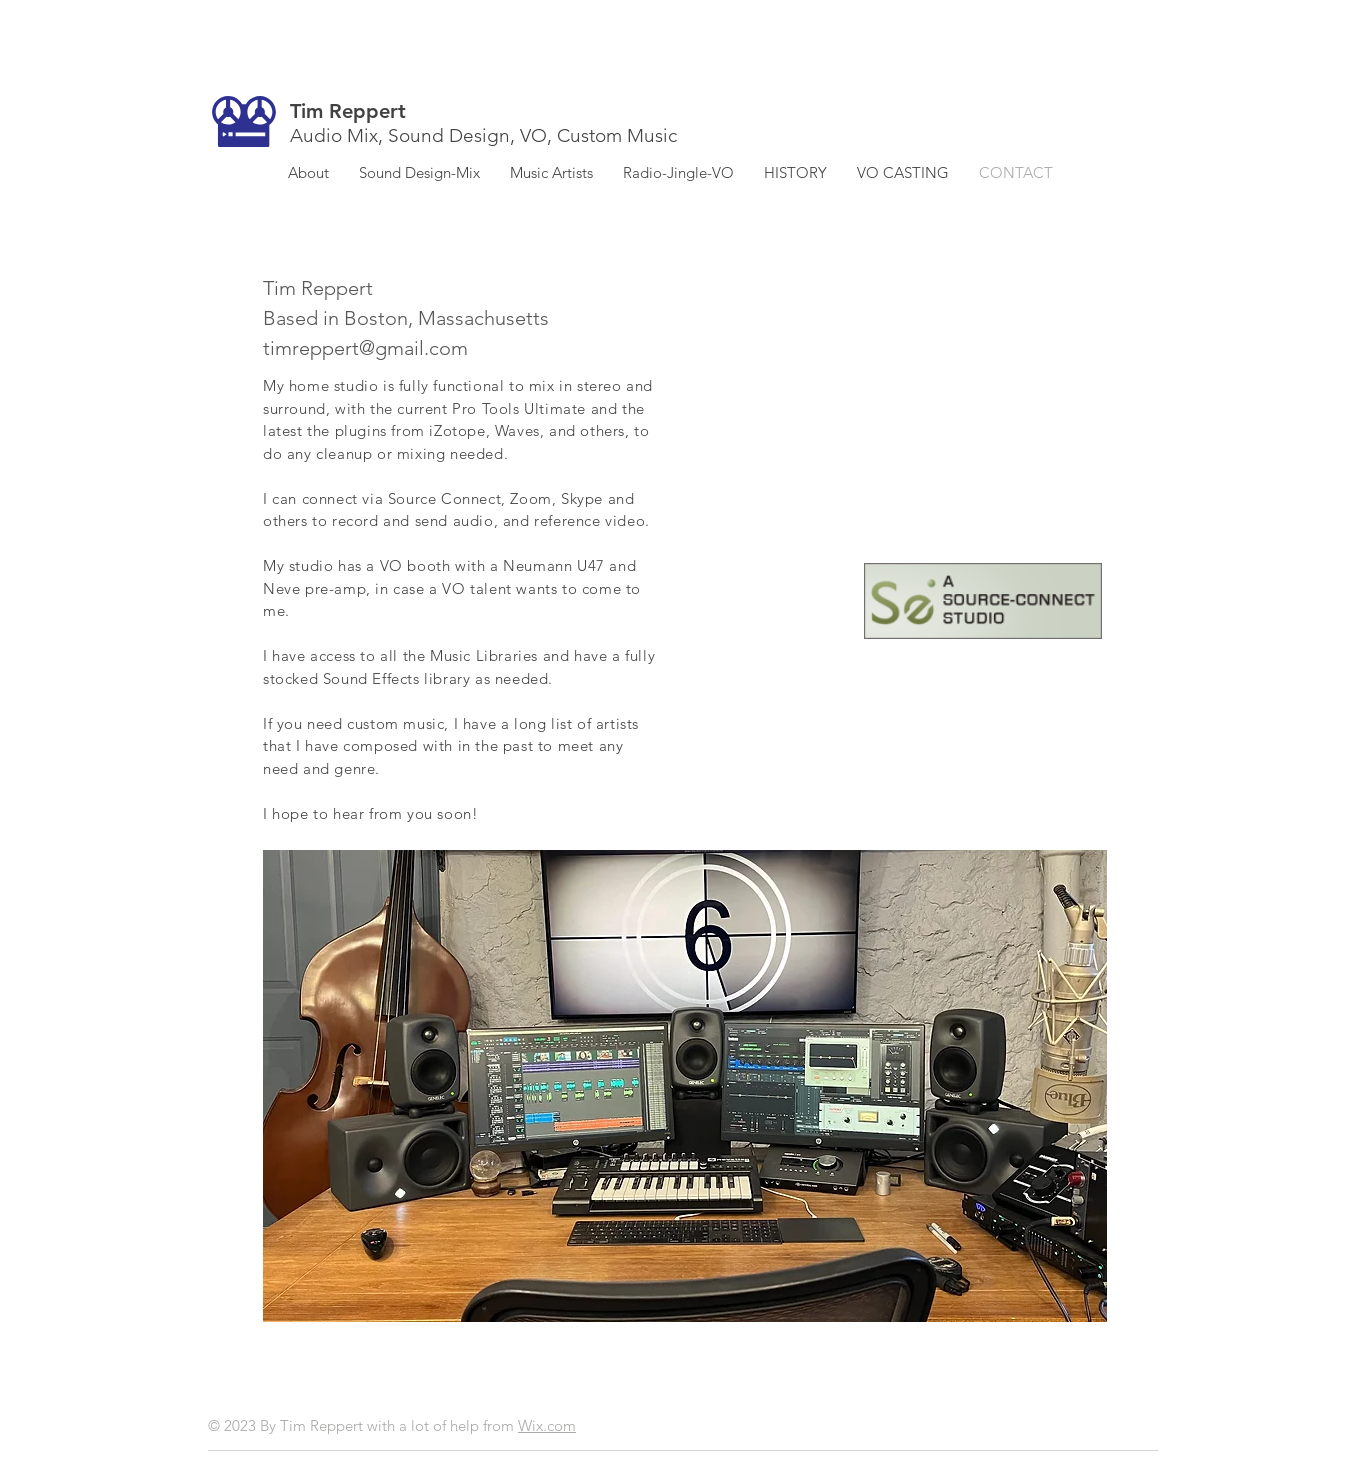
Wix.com (547, 1425)
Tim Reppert (348, 111)
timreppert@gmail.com (365, 348)
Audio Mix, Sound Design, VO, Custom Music (483, 135)
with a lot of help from (442, 1425)
